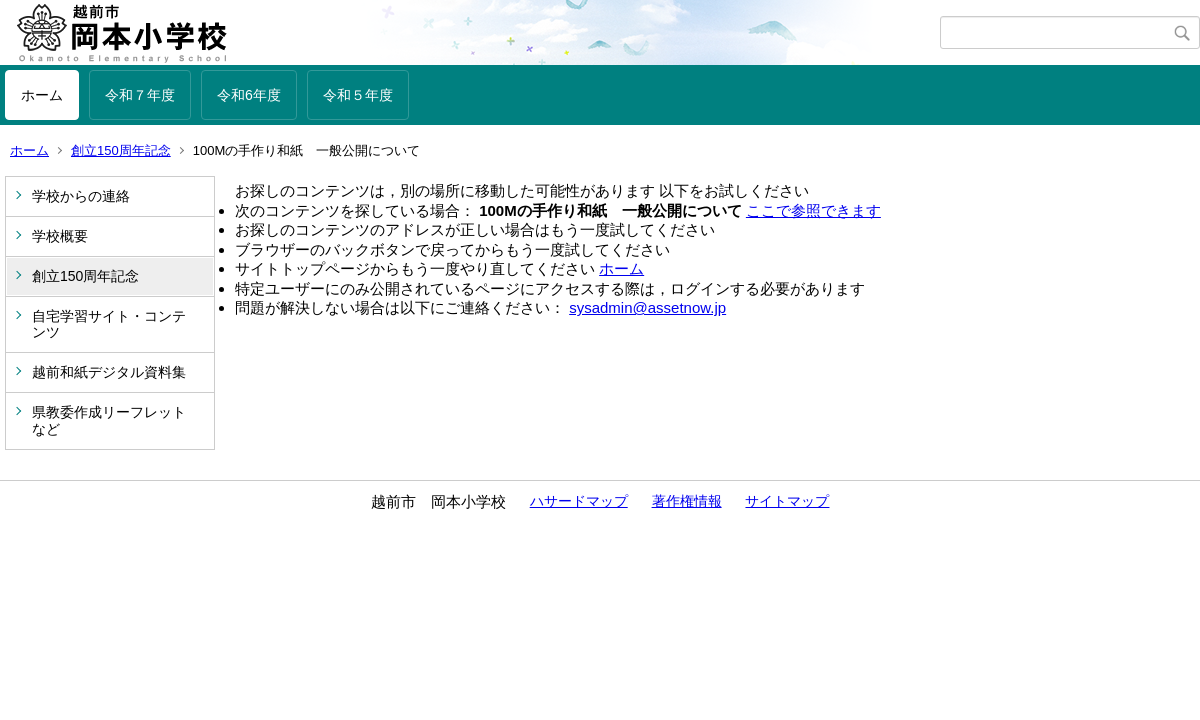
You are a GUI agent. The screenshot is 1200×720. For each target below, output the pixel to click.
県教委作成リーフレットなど (109, 420)
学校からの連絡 (81, 196)
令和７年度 (140, 95)
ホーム (42, 95)
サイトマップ (787, 501)
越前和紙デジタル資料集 (109, 372)
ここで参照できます (813, 210)
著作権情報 (687, 501)
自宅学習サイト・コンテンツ (109, 324)
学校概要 (60, 236)
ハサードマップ (579, 501)
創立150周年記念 (121, 150)
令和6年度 (249, 95)
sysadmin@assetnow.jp (647, 307)
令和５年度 (358, 95)
